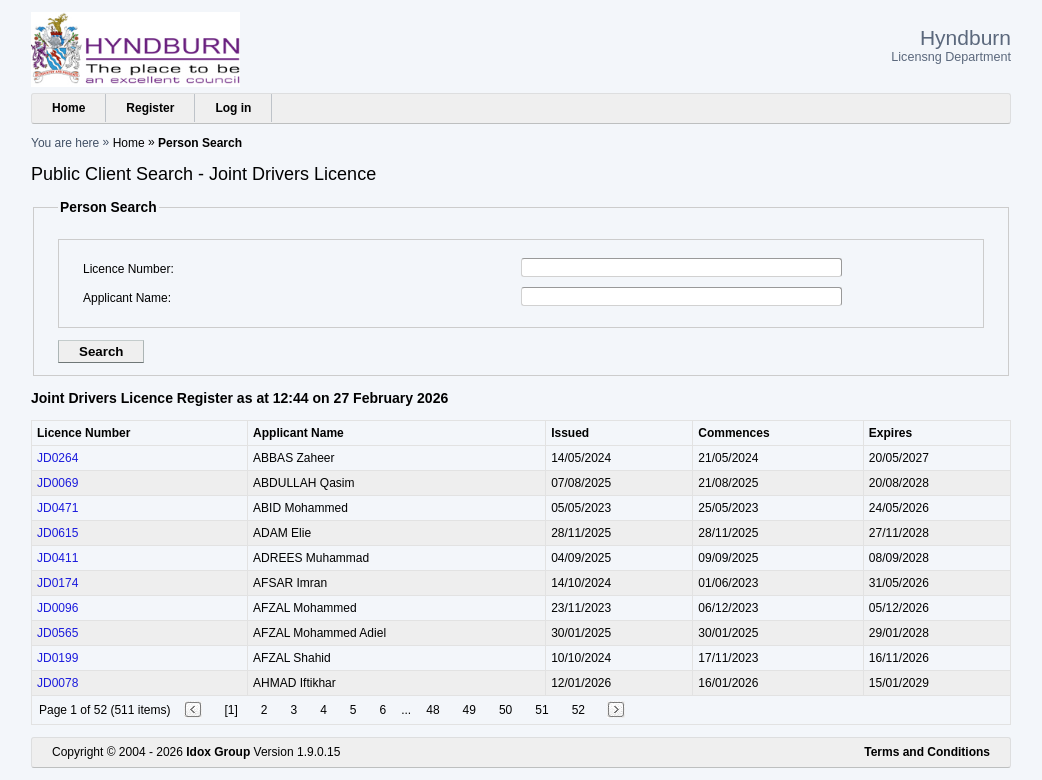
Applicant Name (125, 298)
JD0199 (57, 658)
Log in (233, 108)
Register (150, 108)
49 (469, 710)
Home (68, 108)
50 (505, 710)
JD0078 (57, 683)
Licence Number (126, 269)
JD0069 (57, 483)
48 (432, 710)
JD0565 (57, 633)
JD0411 (57, 558)
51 (541, 710)
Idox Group (218, 752)
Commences (733, 433)
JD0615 (57, 533)
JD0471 (57, 508)
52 (578, 710)
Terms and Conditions (927, 752)
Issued (570, 433)
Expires (890, 433)
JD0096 (57, 608)
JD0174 (57, 583)
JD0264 (57, 458)
